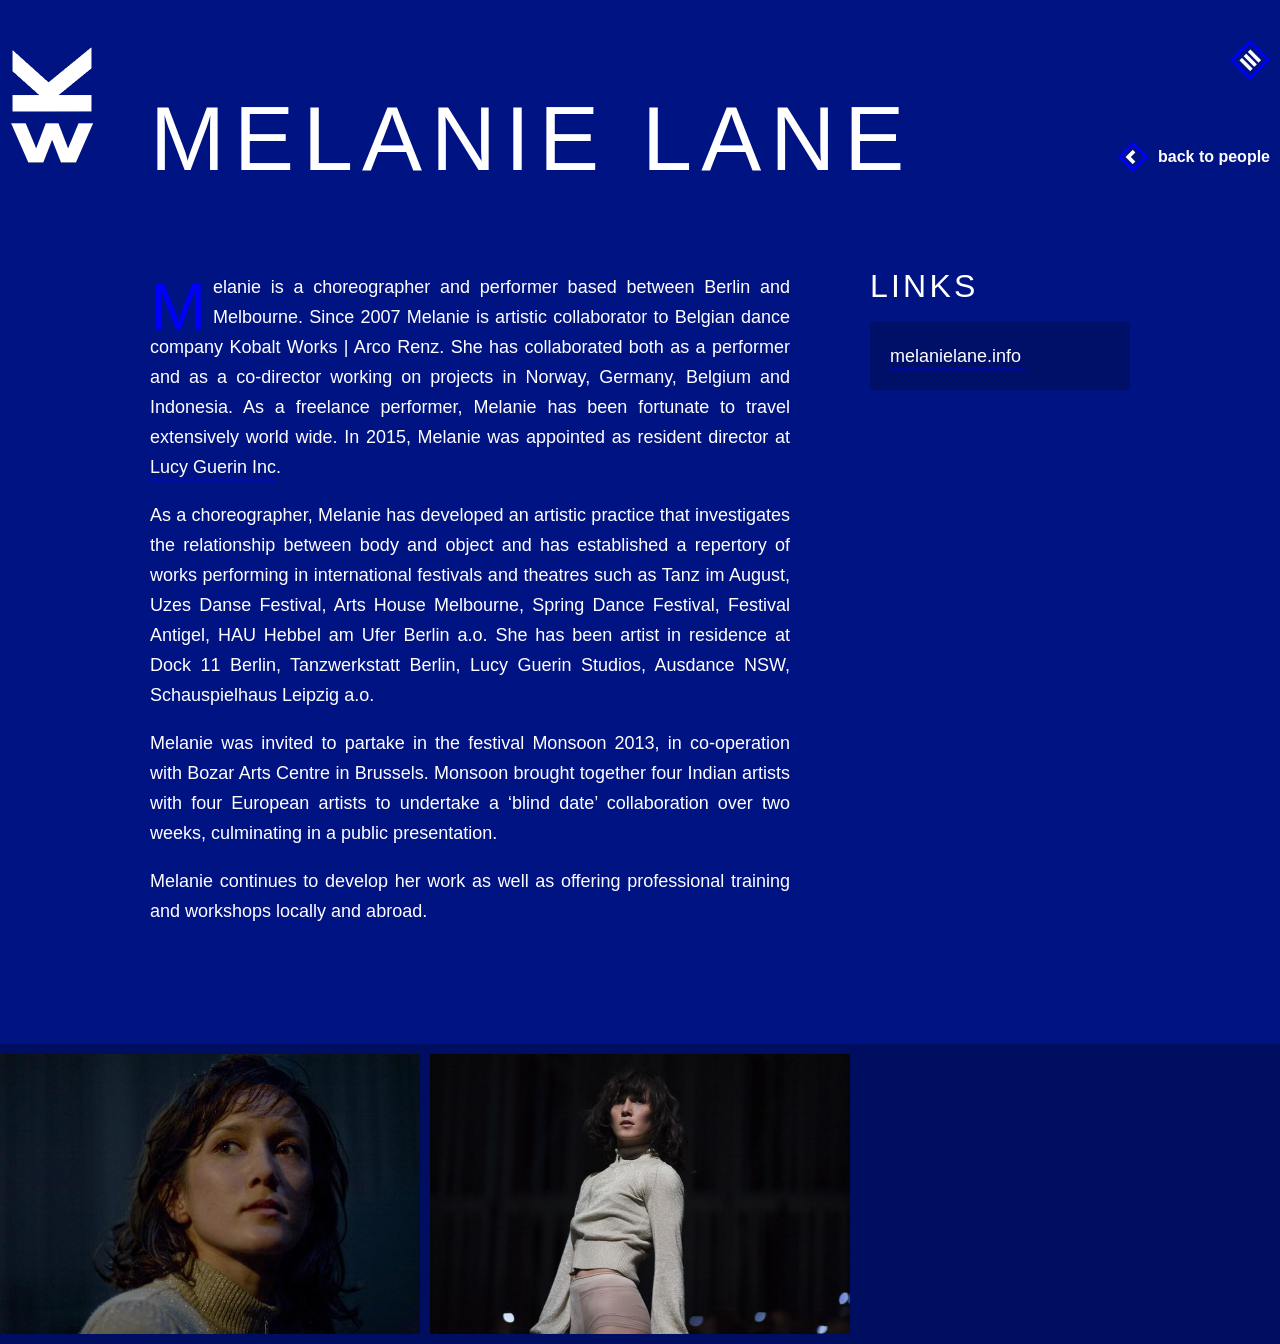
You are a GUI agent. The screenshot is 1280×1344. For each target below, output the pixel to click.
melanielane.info (955, 356)
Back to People (1214, 156)
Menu (1250, 60)
